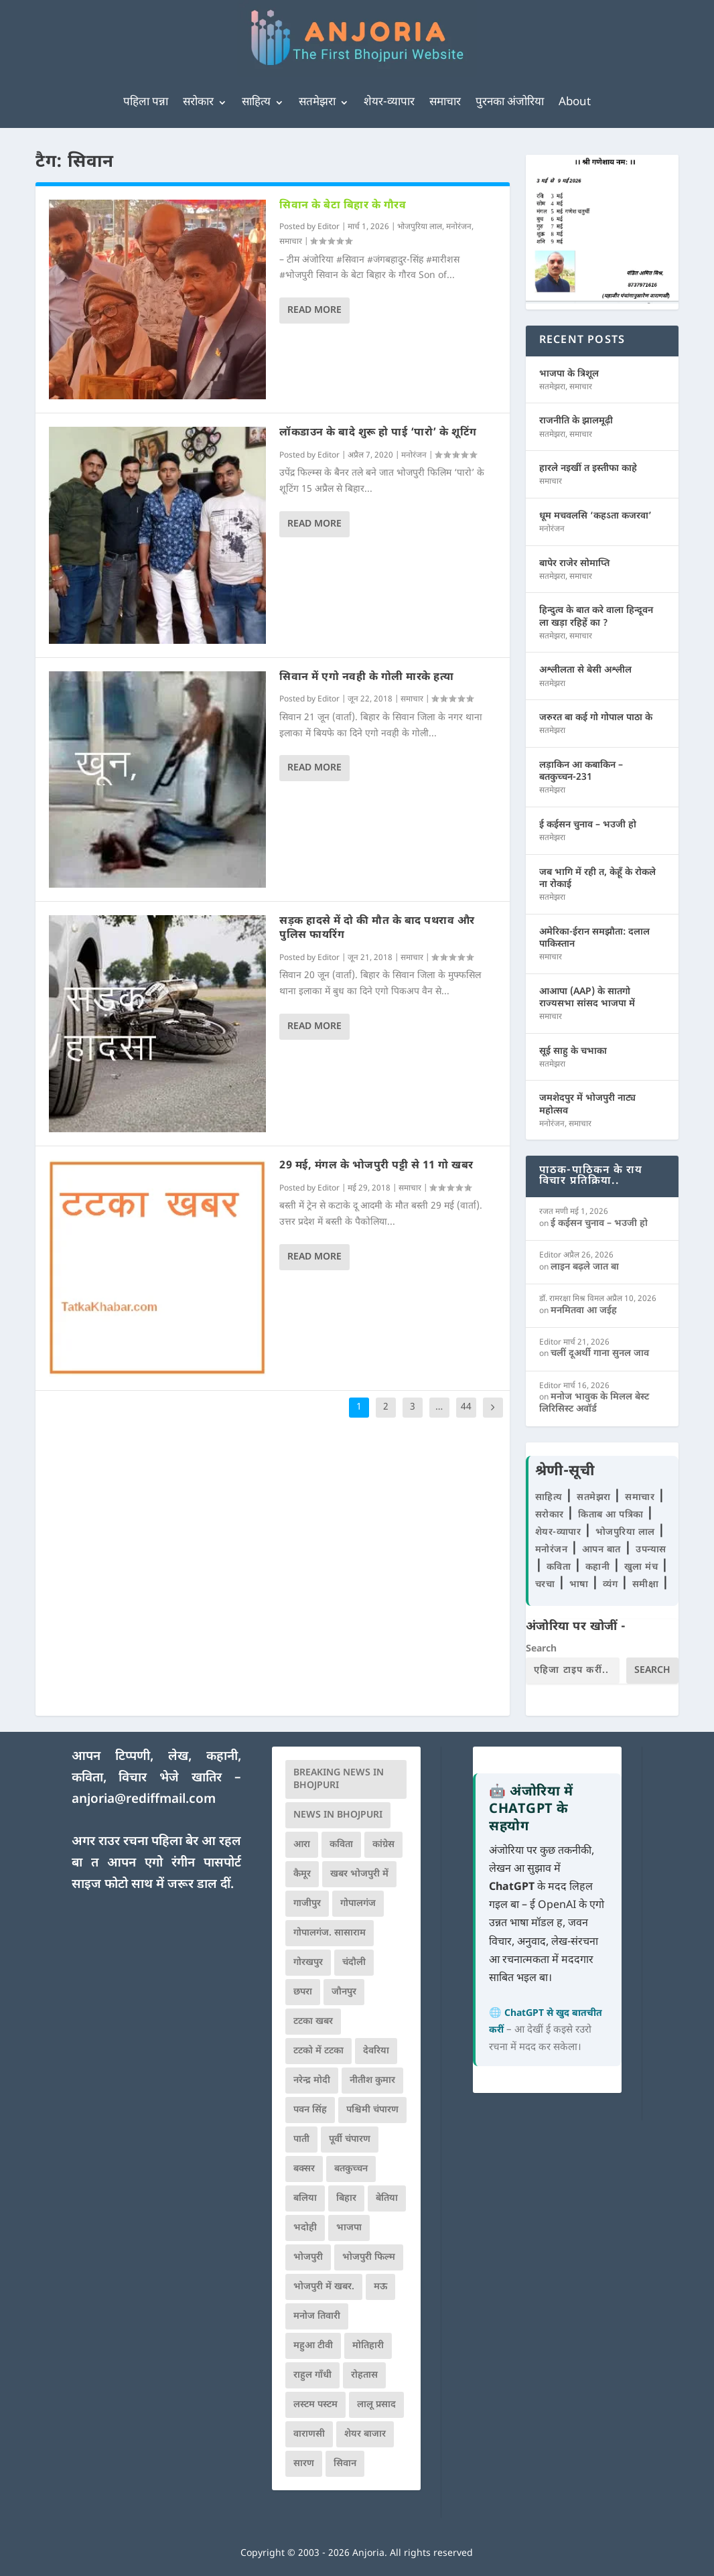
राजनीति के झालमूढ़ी (576, 421)
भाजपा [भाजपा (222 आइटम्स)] (349, 2228)
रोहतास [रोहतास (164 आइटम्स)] (364, 2375)
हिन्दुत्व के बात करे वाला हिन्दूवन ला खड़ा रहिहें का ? (596, 616)
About (575, 102)
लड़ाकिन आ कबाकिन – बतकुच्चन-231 (581, 771)
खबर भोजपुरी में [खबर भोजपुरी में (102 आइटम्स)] (359, 1874)
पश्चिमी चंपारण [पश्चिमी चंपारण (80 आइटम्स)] (372, 2110)
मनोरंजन (459, 227)
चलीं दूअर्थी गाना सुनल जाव (600, 1353)
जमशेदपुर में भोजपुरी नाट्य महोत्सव (587, 1104)
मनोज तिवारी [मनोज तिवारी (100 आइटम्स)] (316, 2316)
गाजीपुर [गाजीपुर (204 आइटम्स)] (307, 1903)
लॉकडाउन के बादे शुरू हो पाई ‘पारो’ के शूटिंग (378, 433)
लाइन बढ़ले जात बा (585, 1267)
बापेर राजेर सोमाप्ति (574, 563)
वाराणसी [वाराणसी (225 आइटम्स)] (309, 2434)
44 (466, 1407)
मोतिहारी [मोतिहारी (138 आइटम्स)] (368, 2346)
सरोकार (198, 102)
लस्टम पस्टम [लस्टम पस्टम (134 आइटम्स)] (315, 2404)
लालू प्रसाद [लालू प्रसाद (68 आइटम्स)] (376, 2404)
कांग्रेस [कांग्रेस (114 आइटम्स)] (383, 1844)
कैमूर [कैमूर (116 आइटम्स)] (302, 1874)
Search (541, 1649)
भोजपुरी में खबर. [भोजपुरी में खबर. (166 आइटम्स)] (323, 2287)
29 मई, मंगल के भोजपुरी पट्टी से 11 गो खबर (376, 1166)
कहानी (599, 1567)
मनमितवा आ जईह (584, 1310)
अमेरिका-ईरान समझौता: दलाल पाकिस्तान (594, 938)
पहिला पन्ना (145, 102)
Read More (314, 310)
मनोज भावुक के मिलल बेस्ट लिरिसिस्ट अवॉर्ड (594, 1403)
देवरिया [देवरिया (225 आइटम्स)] (376, 2051)
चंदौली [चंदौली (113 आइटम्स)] (354, 1962)
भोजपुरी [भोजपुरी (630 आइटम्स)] (308, 2257)
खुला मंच (642, 1567)
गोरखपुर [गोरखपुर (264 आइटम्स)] (308, 1962)
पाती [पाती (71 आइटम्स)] (301, 2139)
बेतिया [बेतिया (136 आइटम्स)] (387, 2198)
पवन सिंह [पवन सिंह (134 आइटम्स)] (310, 2110)
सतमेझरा (317, 102)
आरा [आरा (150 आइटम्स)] (301, 1844)
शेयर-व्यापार (389, 102)
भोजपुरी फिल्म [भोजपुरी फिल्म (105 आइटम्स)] (368, 2257)
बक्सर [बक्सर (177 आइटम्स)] (304, 2169)
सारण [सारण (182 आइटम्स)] (303, 2463)
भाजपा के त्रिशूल (569, 374)
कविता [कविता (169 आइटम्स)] (341, 1844)
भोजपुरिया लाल (419, 227)
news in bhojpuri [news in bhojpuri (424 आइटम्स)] (337, 1815)
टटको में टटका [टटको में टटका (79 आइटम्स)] (318, 2051)
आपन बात (601, 1550)
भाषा (580, 1584)
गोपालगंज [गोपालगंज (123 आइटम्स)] (358, 1903)
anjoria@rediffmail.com (144, 1799)
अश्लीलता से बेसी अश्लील (585, 670)
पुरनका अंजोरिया (510, 102)
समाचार (445, 102)
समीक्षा (647, 1584)
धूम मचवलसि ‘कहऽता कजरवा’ (595, 516)
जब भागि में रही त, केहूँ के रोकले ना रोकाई (597, 878)
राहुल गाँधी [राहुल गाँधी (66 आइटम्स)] (312, 2375)
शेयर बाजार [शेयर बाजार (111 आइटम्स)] (365, 2434)
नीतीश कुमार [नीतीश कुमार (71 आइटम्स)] (372, 2080)
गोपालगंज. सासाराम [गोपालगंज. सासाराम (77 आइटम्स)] (329, 1933)
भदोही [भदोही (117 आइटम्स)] (305, 2228)
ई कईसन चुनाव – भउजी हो (587, 825)
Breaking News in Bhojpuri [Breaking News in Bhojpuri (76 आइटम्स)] (338, 1779)
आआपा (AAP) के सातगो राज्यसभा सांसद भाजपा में (587, 998)
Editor (328, 227)
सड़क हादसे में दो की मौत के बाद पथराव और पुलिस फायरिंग (377, 928)
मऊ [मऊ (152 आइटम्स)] (380, 2287)
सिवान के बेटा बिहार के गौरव (342, 206)
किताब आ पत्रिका (612, 1515)
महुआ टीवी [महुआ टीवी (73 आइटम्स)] (313, 2346)
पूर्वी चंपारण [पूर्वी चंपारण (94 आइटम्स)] (349, 2139)
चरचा (546, 1584)
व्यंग (612, 1584)
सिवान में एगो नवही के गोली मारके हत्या (366, 678)
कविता (560, 1567)
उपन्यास (651, 1550)
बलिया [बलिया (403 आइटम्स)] (305, 2198)
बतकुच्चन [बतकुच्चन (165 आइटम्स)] (351, 2169)
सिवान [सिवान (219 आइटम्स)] (345, 2463)
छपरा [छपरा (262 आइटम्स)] (302, 1992)
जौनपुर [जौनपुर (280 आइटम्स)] (344, 1992)
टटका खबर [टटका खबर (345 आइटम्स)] (313, 2021)
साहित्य (256, 102)
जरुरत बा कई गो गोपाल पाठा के (595, 717)
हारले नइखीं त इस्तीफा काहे (588, 468)
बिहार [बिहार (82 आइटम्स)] (346, 2198)
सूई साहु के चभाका (573, 1051)
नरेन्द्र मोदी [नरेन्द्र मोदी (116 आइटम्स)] (311, 2080)
